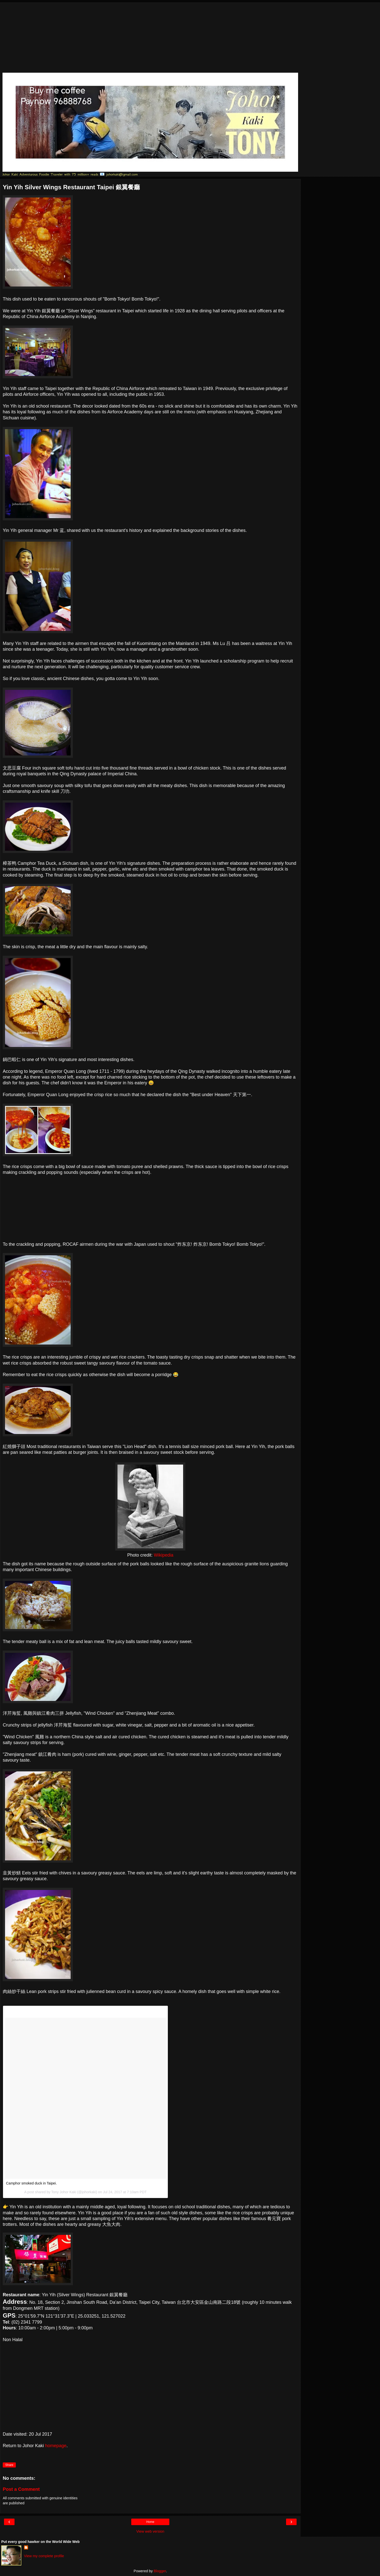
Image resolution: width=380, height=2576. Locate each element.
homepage (55, 2445)
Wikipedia (163, 1555)
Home (150, 2522)
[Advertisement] (150, 38)
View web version (150, 2531)
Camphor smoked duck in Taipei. (31, 2183)
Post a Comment (21, 2489)
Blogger (160, 2571)
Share (9, 2465)
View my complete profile (44, 2556)
